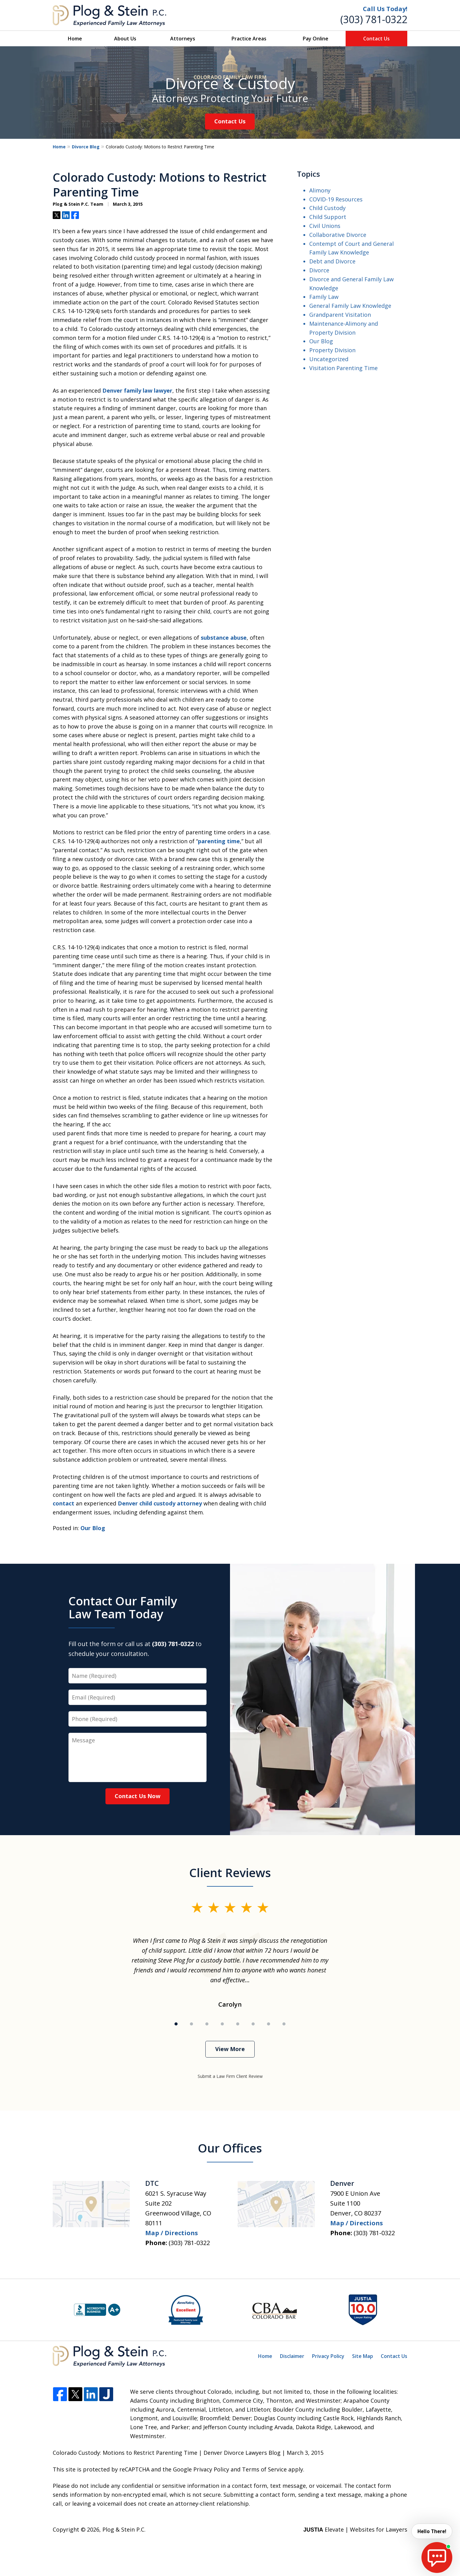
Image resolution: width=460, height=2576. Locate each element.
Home (75, 38)
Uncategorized (328, 359)
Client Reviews (230, 1872)
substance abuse (224, 637)
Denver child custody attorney (160, 1503)
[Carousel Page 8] (284, 2024)
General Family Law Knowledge (350, 305)
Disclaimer (292, 2356)
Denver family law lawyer (137, 390)
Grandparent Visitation (340, 314)
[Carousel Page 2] (191, 2024)
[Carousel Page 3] (207, 2024)
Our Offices (230, 2148)
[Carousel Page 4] (222, 2024)
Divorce (319, 270)
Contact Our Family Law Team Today (122, 1607)
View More (230, 2049)
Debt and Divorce (332, 261)
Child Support (327, 217)
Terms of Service (264, 2469)
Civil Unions (324, 225)
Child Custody (327, 208)
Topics (308, 174)
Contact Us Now (137, 1796)
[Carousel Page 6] (253, 2024)
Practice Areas (249, 38)
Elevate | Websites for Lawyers (355, 2529)
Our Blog (92, 1528)
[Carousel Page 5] (237, 2024)
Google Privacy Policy (201, 2469)
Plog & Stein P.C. (124, 2529)
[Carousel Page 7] (268, 2024)
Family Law (324, 296)
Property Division (332, 350)
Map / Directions (171, 2233)
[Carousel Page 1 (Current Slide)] (176, 2024)
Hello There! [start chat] (430, 2531)
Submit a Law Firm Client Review (230, 2076)
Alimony (320, 190)
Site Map (362, 2356)
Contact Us (376, 38)
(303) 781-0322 (373, 19)
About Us (125, 38)
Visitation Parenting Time (343, 368)
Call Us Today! (385, 9)
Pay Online (315, 38)
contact (63, 1503)
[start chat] (436, 2557)
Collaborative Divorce (337, 234)
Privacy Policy (328, 2356)
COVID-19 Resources (336, 199)
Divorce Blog (86, 147)
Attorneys (182, 38)
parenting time (219, 841)
